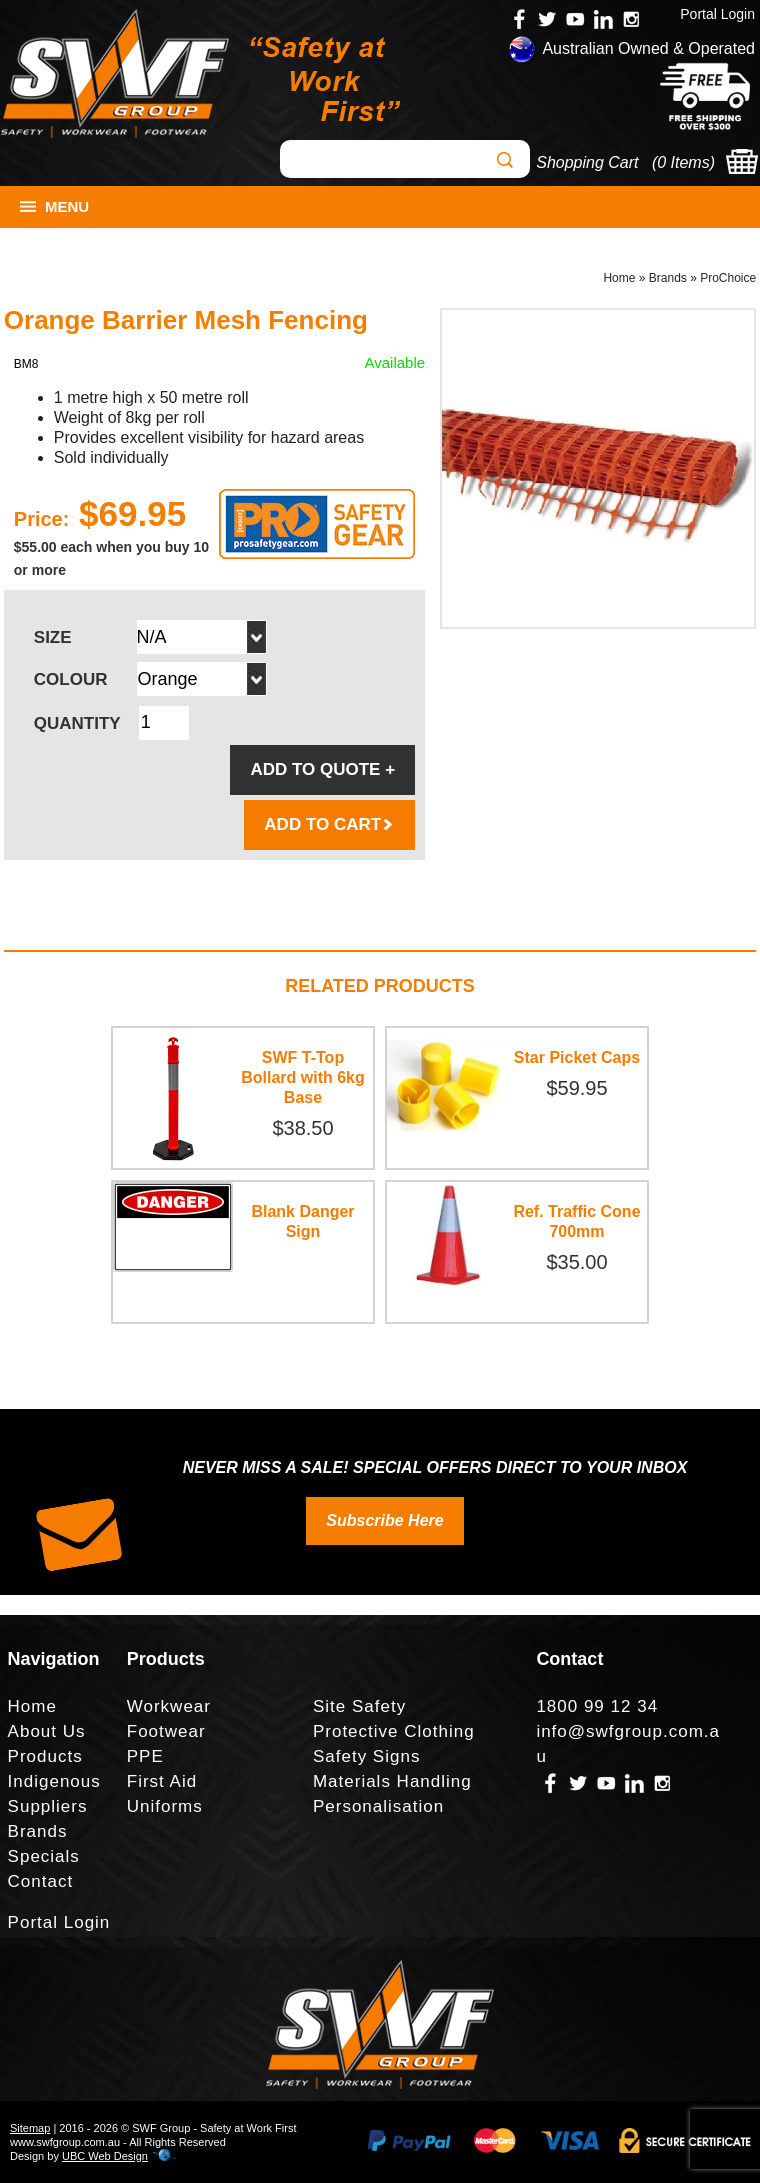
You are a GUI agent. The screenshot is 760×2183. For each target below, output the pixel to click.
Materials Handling (392, 1781)
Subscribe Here (384, 1520)
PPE (145, 1756)
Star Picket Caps (577, 1057)
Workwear (169, 1706)
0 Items (683, 162)
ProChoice (728, 278)
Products (45, 1756)
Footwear (166, 1731)
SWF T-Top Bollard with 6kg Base (303, 1077)
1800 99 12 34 (597, 1706)
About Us (47, 1731)
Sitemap (30, 2128)
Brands (668, 278)
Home (619, 278)
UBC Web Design (105, 2156)
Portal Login (717, 14)
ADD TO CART (329, 824)
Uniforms (165, 1806)
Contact (41, 1881)
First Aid (162, 1781)
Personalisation (378, 1806)
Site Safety (359, 1706)
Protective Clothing (394, 1731)
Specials (44, 1856)
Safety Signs (366, 1756)
